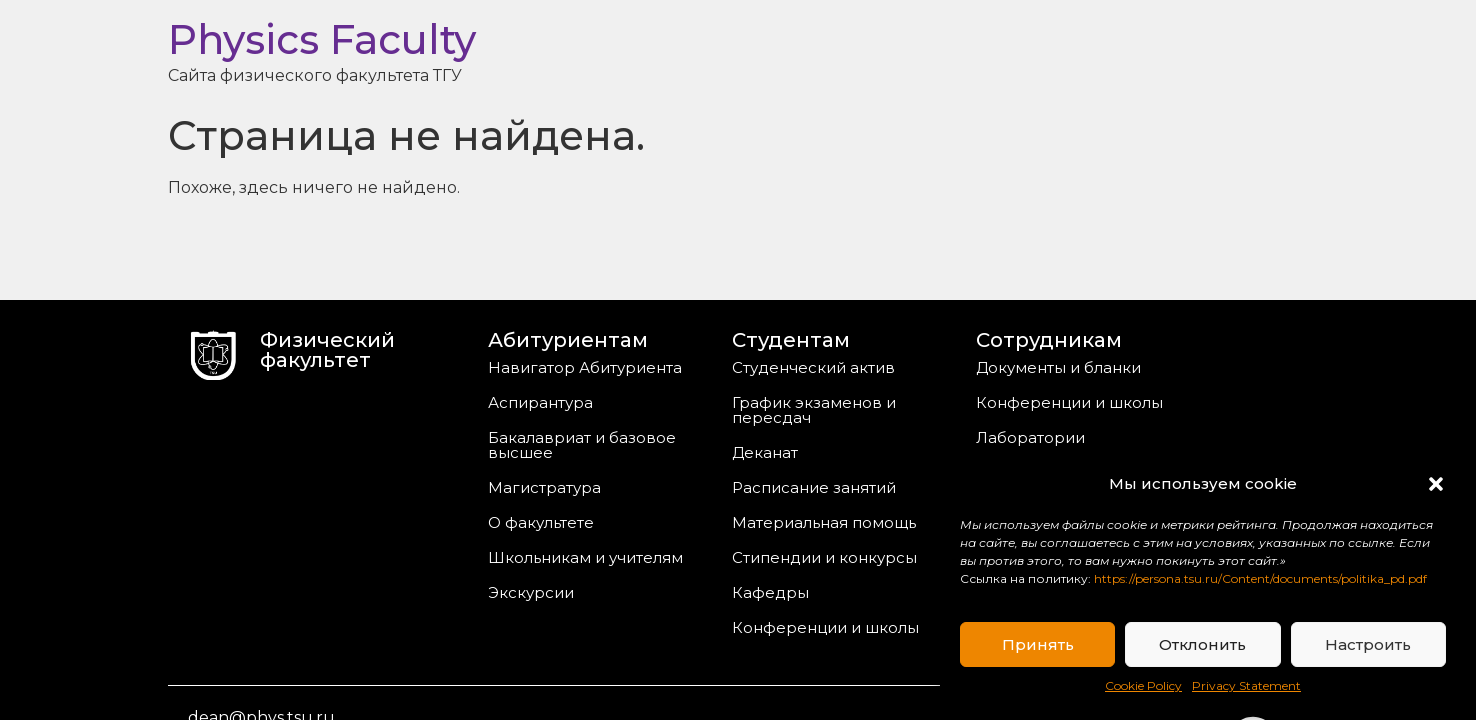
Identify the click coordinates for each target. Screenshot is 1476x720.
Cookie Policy (1143, 685)
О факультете (541, 522)
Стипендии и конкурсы (824, 557)
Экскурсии (531, 592)
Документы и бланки (1058, 367)
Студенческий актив (813, 367)
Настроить (1368, 644)
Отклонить (1202, 644)
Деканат (765, 452)
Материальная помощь (824, 522)
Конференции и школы (825, 627)
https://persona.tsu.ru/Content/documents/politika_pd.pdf (1260, 578)
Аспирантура (540, 402)
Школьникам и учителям (585, 557)
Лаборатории (1030, 437)
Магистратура (544, 487)
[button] (1436, 484)
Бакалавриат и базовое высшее (582, 445)
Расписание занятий (814, 487)
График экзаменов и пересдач (814, 410)
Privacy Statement (1246, 685)
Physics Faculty (322, 39)
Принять (1038, 644)
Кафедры (770, 592)
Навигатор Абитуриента (585, 367)
